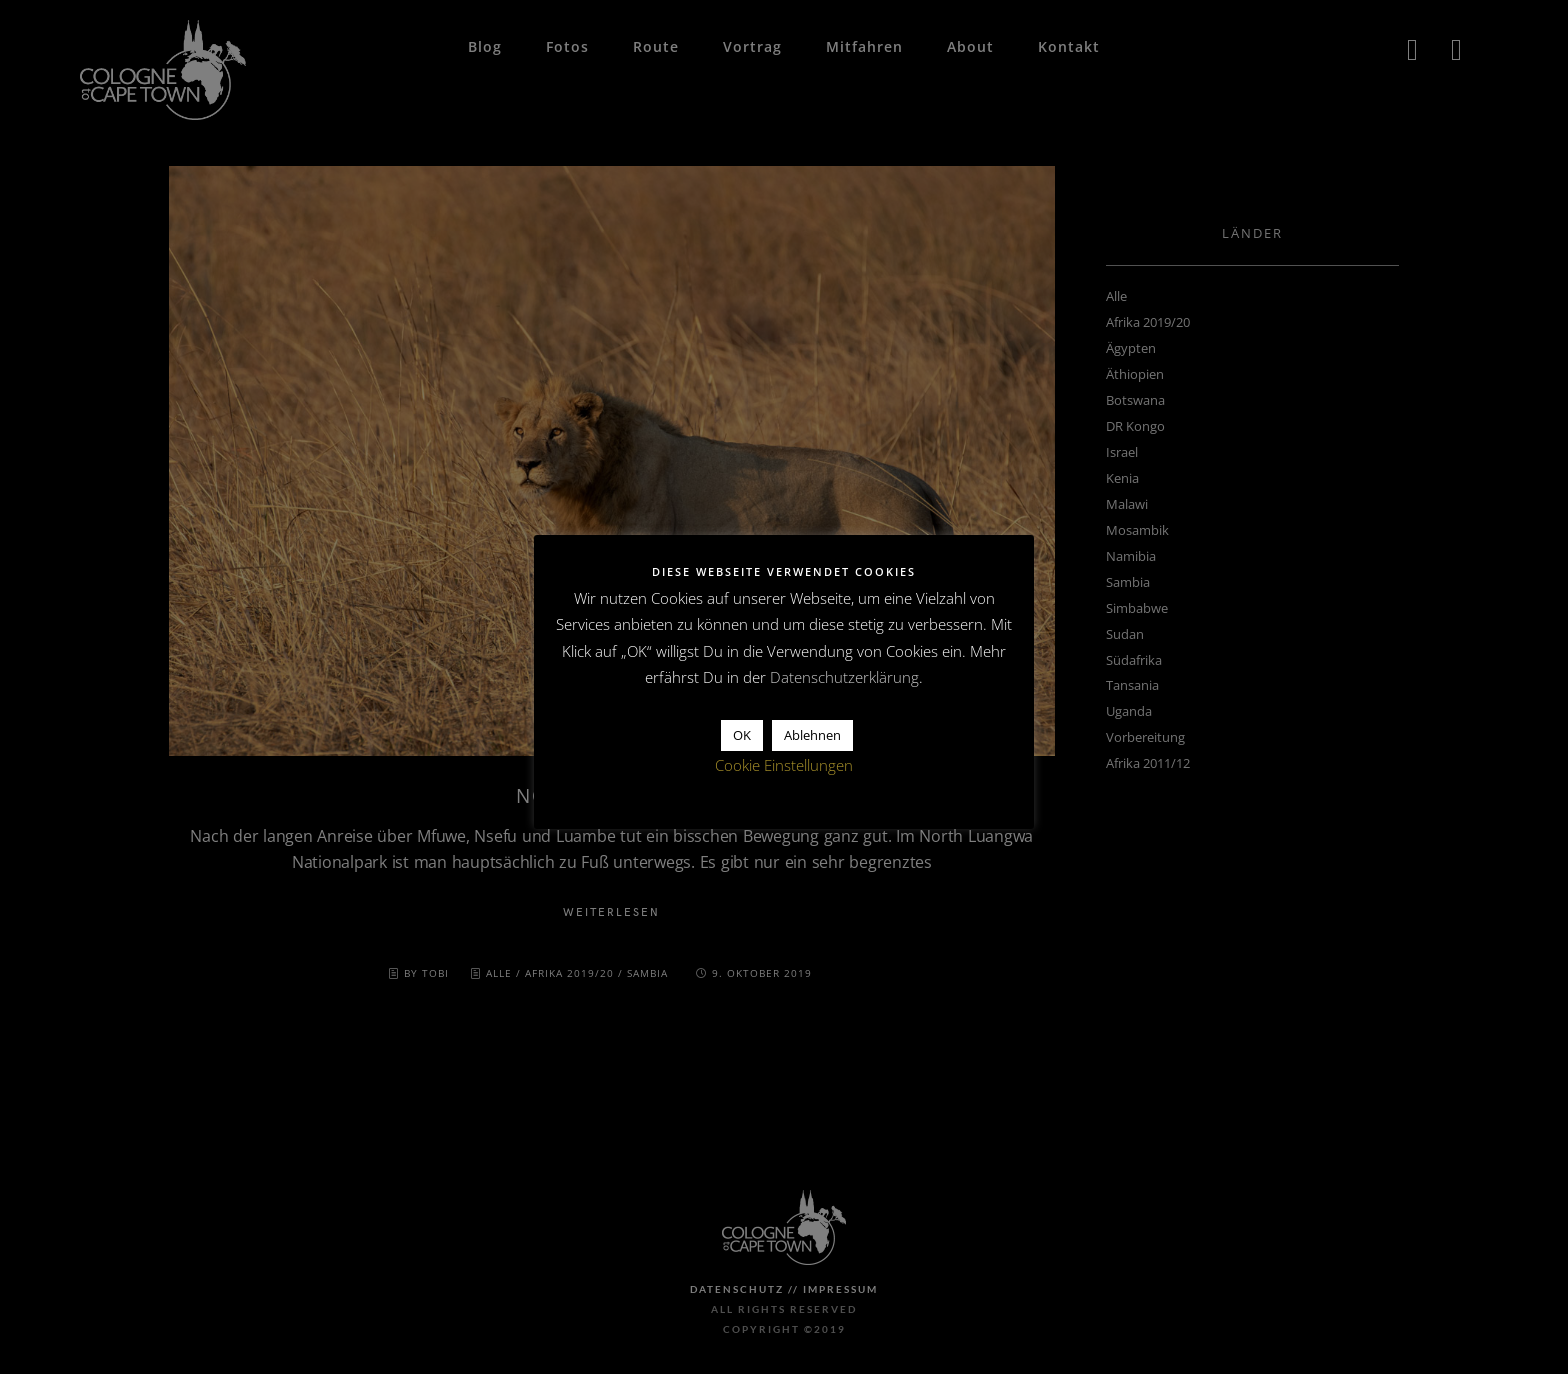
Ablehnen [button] (812, 735)
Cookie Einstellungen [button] (784, 765)
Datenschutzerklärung (844, 677)
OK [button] (742, 735)
